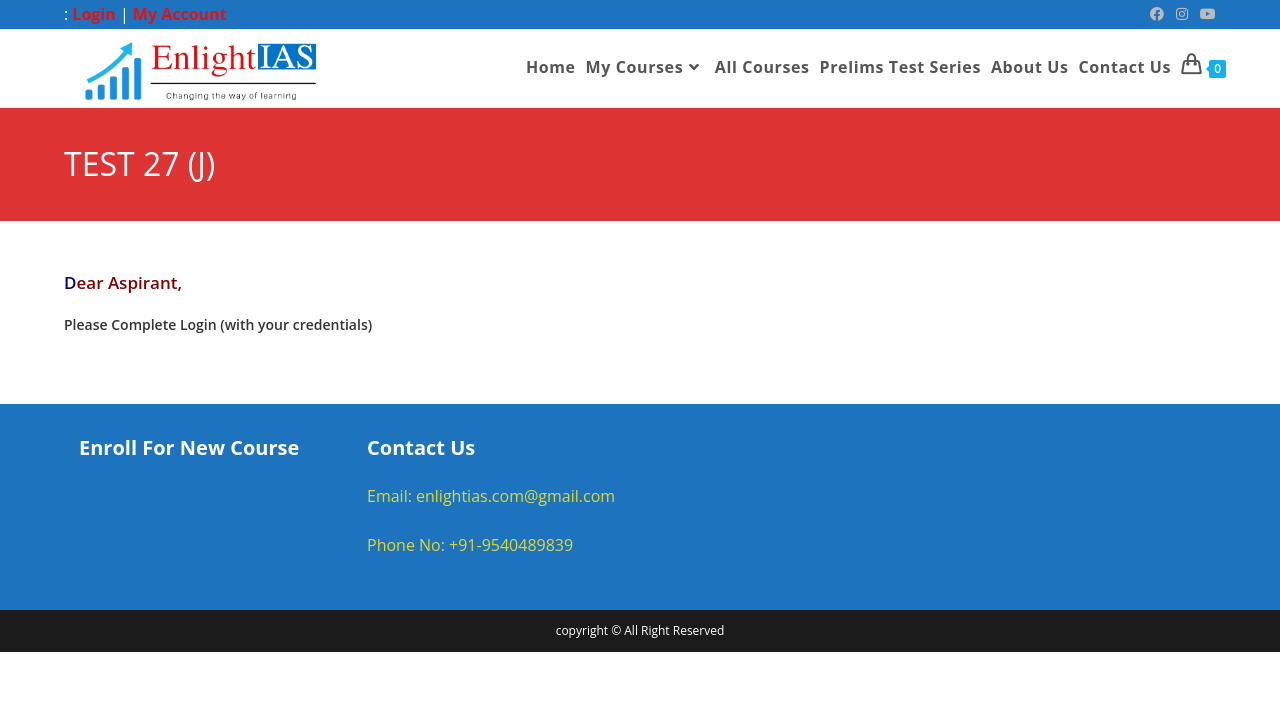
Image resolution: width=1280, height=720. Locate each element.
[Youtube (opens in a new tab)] (1205, 14)
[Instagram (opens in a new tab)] (1182, 14)
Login (93, 14)
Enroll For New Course (189, 448)
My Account (180, 14)
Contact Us (421, 448)
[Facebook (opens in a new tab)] (1157, 14)
